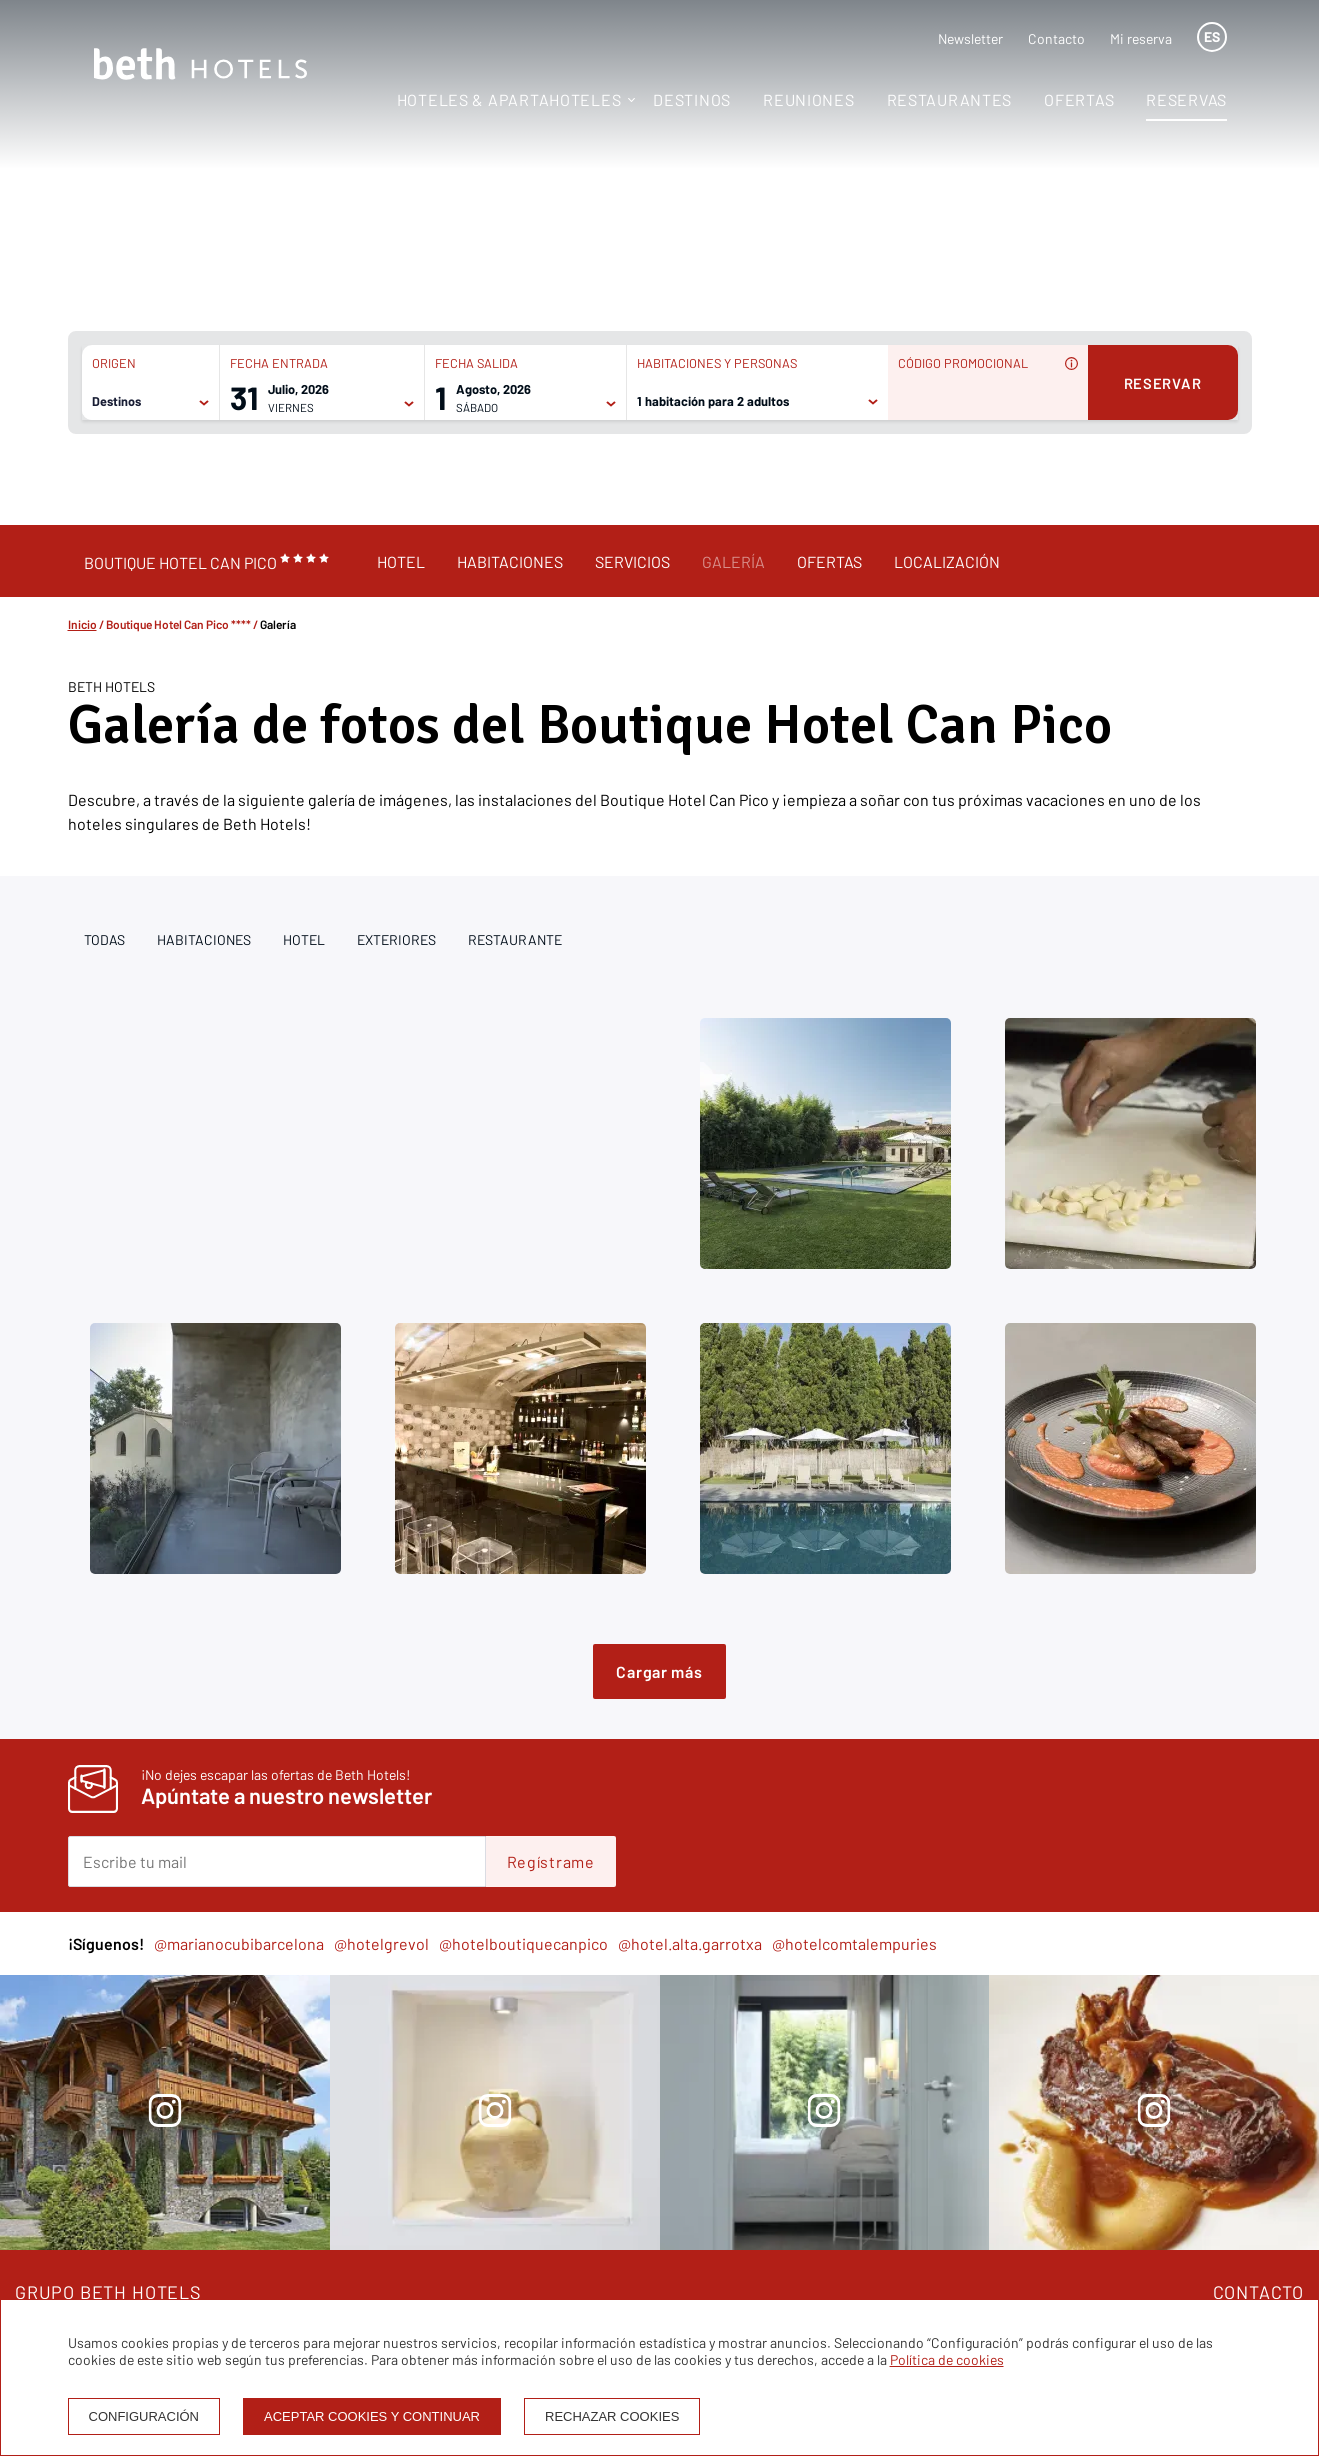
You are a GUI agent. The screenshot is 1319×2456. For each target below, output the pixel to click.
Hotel (401, 561)
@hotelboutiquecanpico (523, 1943)
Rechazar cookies (612, 2416)
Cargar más (659, 1671)
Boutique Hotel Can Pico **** (178, 624)
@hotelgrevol (381, 1943)
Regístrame (551, 1861)
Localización (947, 561)
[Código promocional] (978, 400)
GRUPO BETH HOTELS (108, 2292)
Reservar (1163, 383)
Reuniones (808, 99)
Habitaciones (510, 561)
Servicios (632, 561)
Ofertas (1079, 99)
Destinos (692, 99)
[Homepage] (200, 65)
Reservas (1186, 99)
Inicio (82, 624)
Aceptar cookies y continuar (372, 2416)
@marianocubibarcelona (239, 1943)
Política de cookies (947, 2359)
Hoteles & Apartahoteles (509, 99)
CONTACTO (1258, 2292)
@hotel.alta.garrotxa (690, 1943)
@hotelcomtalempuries (854, 1943)
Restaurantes (950, 99)
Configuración (144, 2416)
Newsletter (970, 38)
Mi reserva (1141, 38)
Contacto (1056, 38)
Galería (733, 561)
